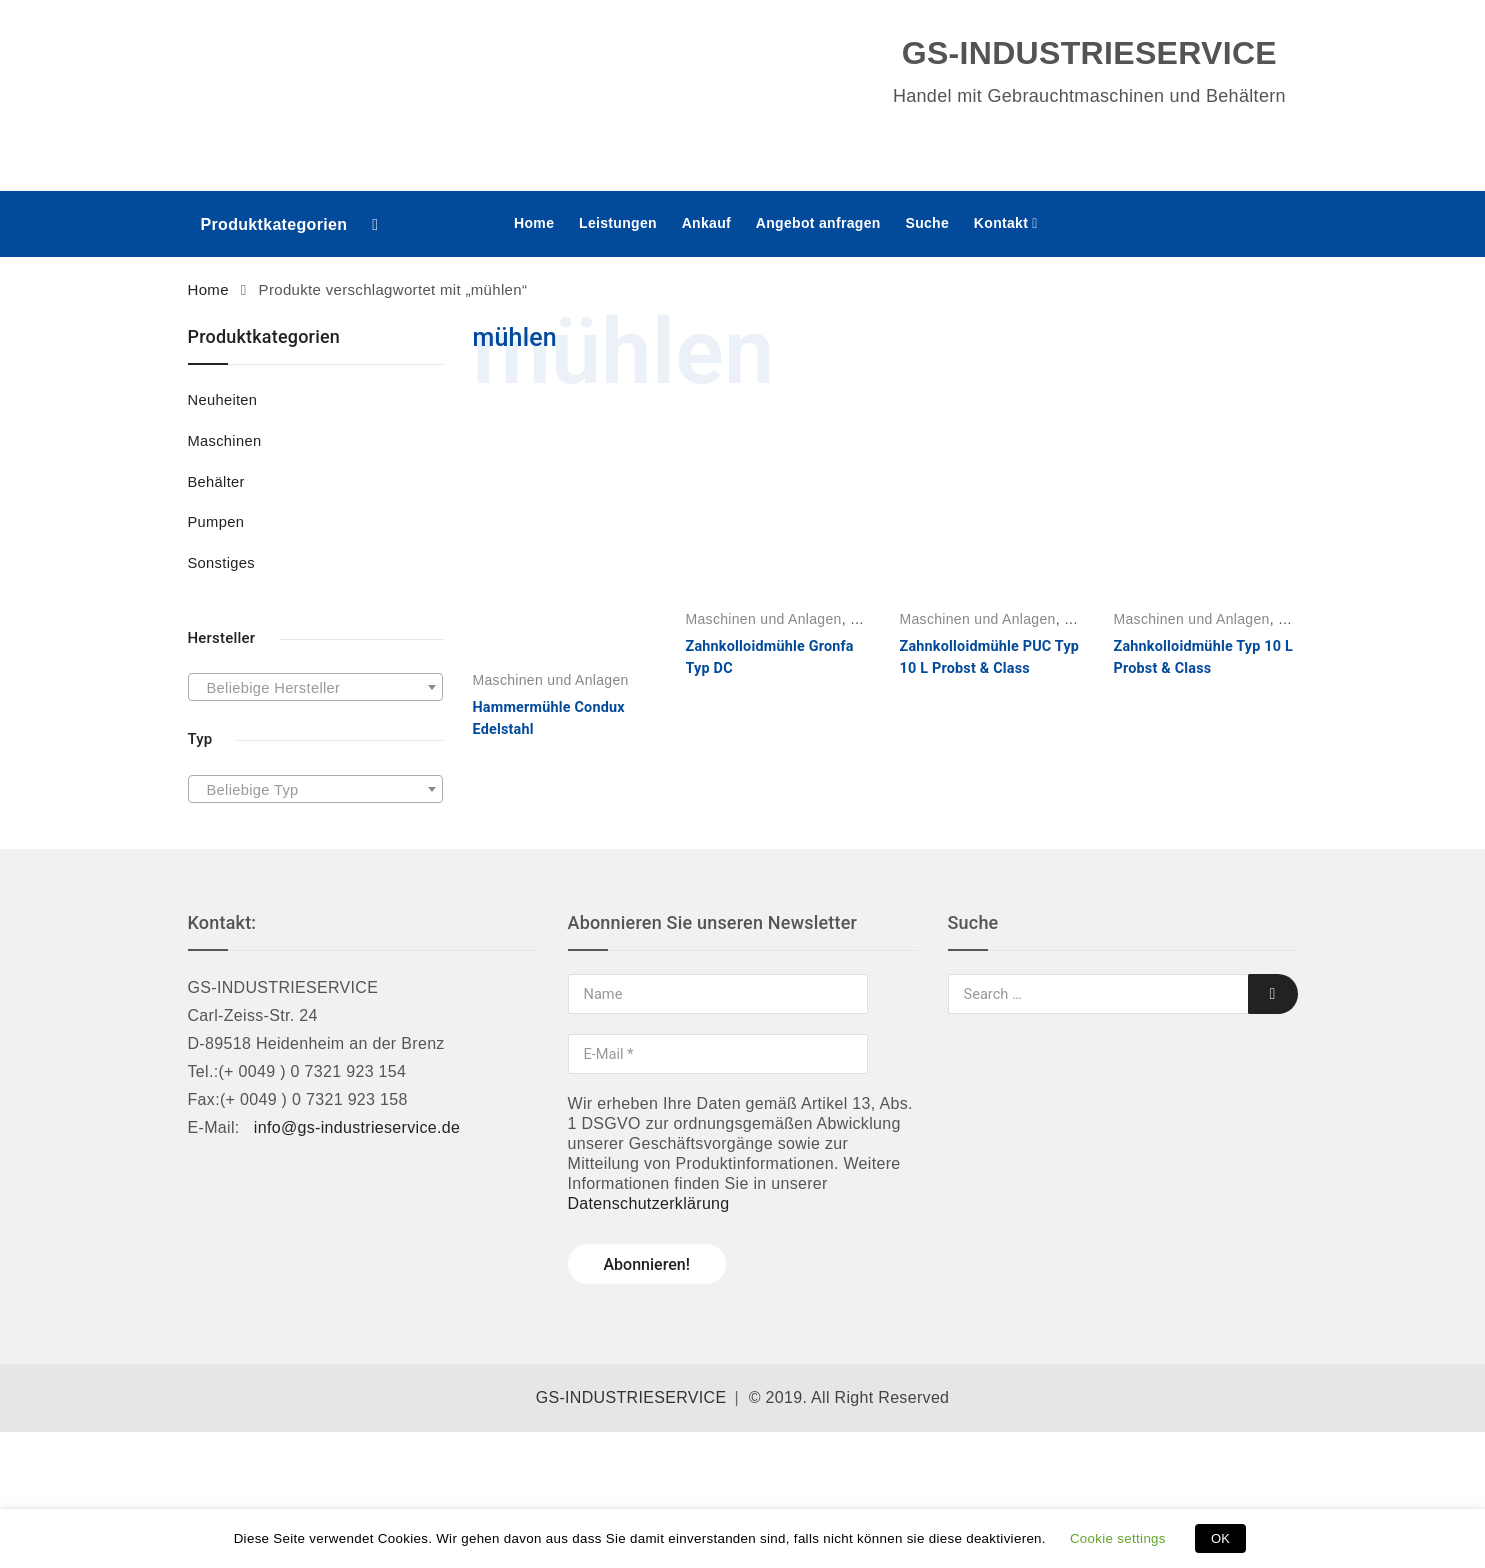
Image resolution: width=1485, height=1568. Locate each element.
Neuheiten (223, 400)
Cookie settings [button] (1118, 1538)
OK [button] (1220, 1538)
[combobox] (315, 687)
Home (534, 223)
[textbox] (315, 688)
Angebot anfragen (818, 223)
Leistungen (618, 223)
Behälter (216, 482)
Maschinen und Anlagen (551, 680)
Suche (927, 223)
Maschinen (225, 441)
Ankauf (706, 223)
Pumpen (216, 522)
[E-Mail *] (718, 1054)
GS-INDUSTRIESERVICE (631, 1397)
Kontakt (1001, 223)
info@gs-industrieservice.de (357, 1127)
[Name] (718, 994)
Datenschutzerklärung (649, 1203)
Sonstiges (221, 563)
